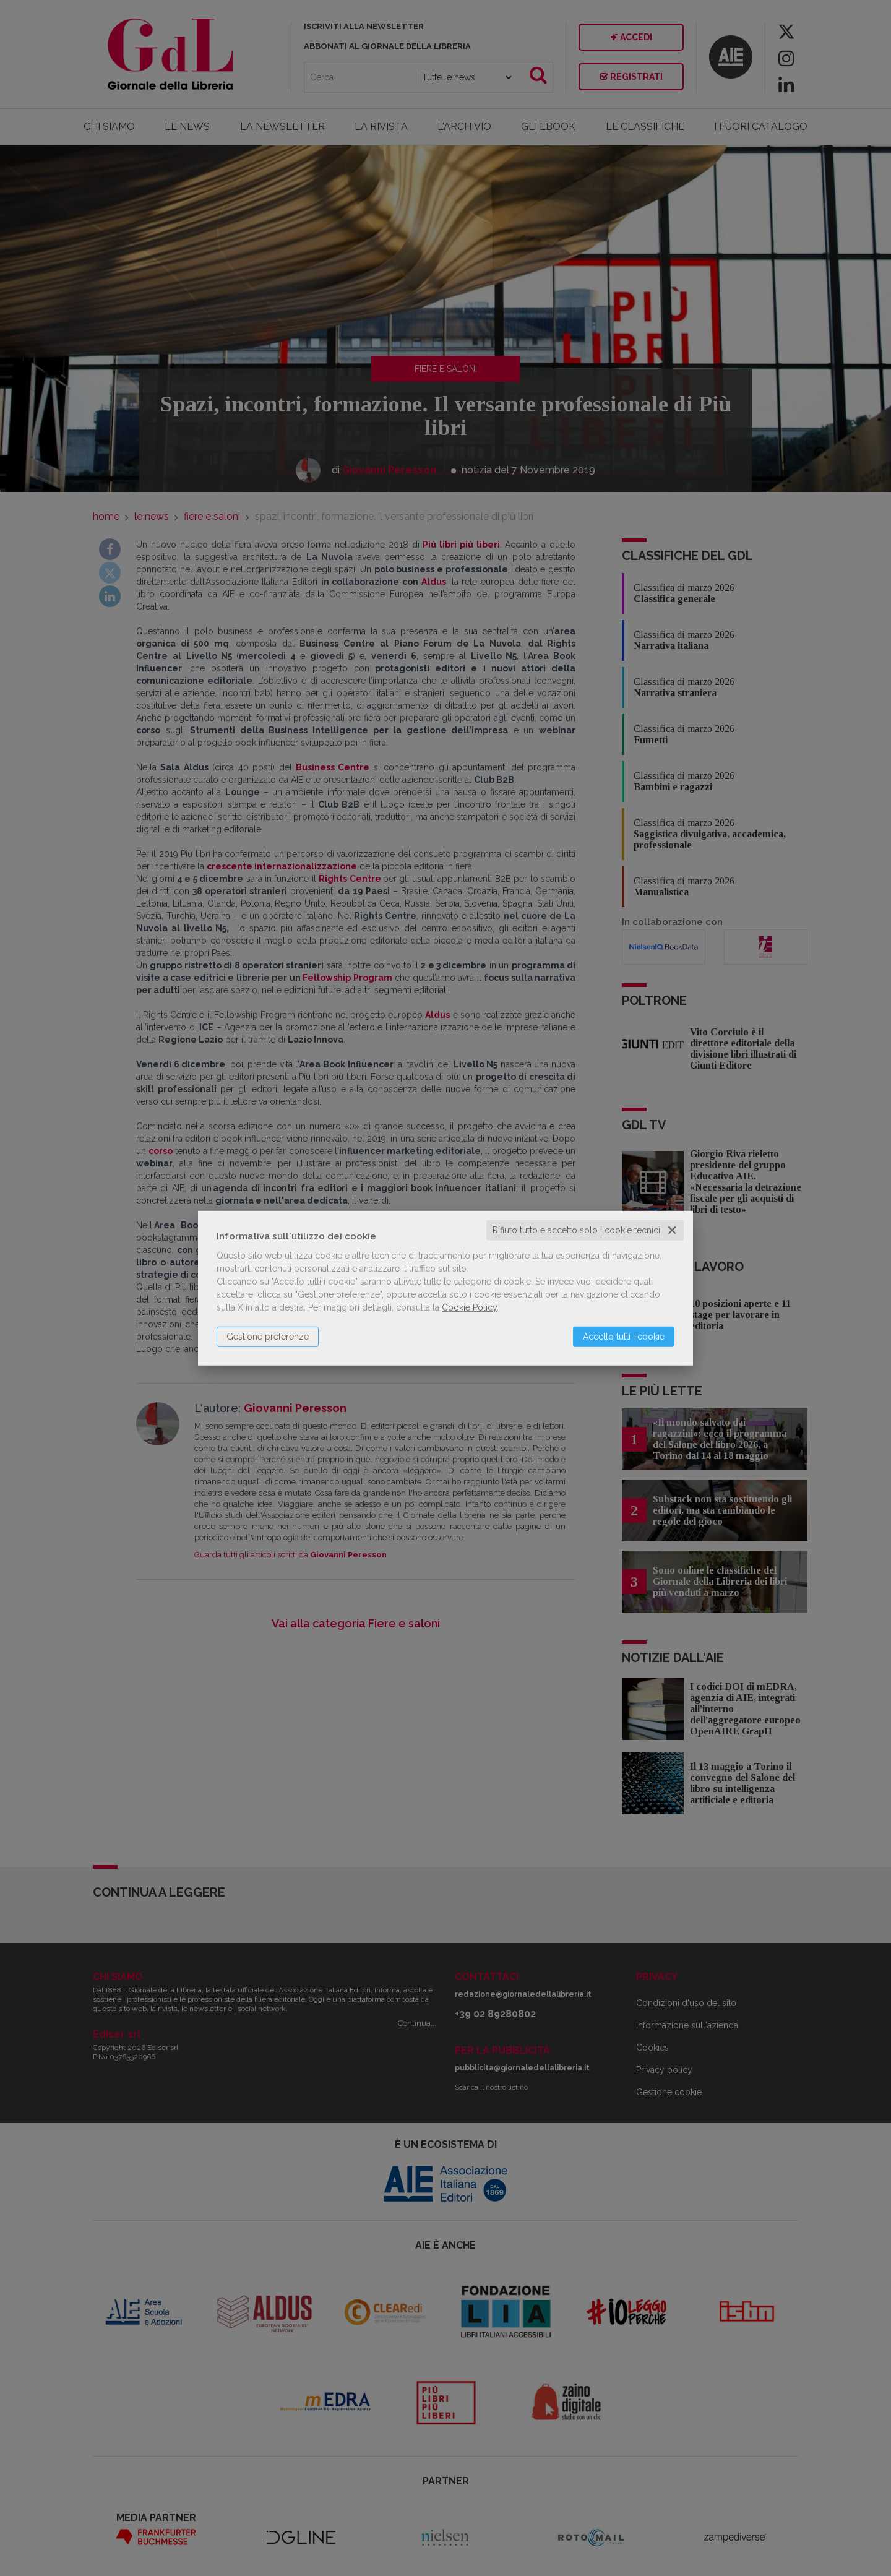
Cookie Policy (469, 1307)
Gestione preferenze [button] (267, 1337)
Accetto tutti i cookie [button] (624, 1337)
